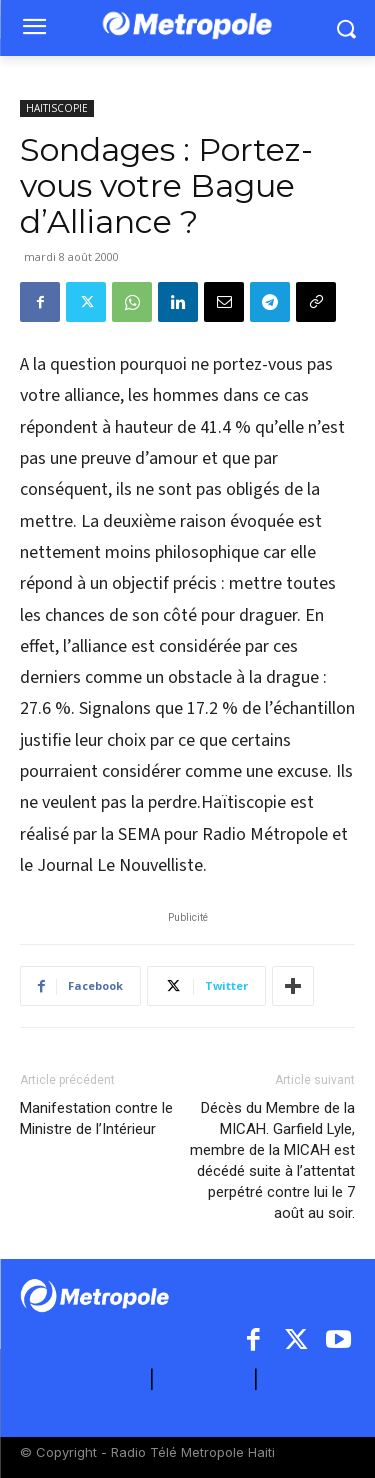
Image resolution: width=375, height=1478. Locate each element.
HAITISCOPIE (57, 108)
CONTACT (204, 1379)
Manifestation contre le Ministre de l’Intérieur (96, 1118)
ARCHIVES (309, 1379)
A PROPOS (100, 1379)
